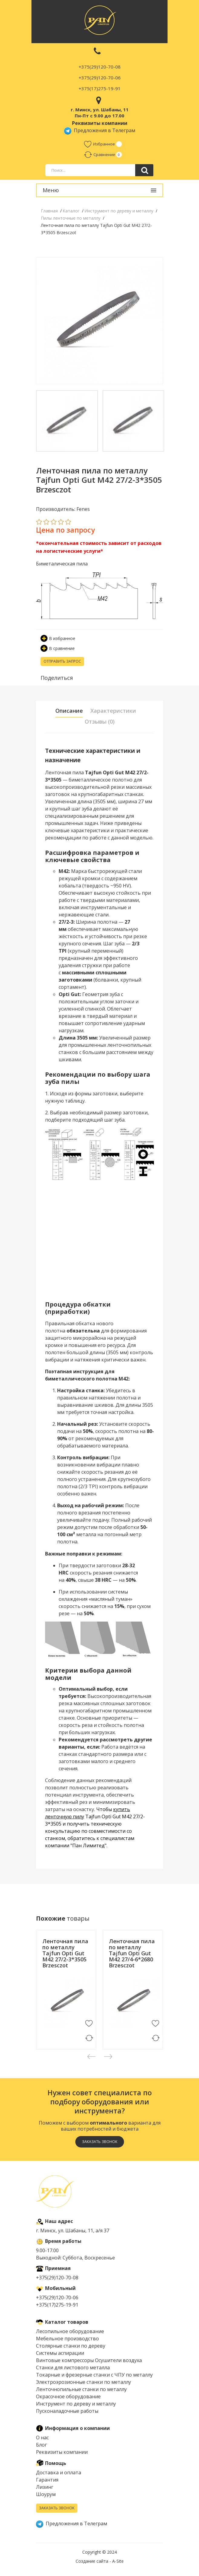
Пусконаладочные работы (67, 2411)
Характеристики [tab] (113, 710)
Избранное (99, 144)
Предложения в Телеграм (99, 130)
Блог (41, 2444)
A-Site (118, 2561)
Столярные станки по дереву (70, 2345)
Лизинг (44, 2487)
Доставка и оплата (58, 2472)
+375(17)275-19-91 (100, 88)
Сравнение (99, 154)
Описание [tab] (69, 710)
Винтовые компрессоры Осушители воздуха (89, 2360)
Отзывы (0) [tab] (100, 721)
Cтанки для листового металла (73, 2367)
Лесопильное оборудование (70, 2331)
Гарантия (47, 2479)
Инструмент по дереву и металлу (76, 2403)
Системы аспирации (60, 2353)
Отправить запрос (62, 661)
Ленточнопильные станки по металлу (81, 2389)
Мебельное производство (67, 2338)
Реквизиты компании (62, 2452)
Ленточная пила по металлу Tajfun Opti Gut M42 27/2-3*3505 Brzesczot (65, 1953)
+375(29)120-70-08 (100, 67)
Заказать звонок (99, 2141)
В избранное (58, 638)
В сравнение (58, 648)
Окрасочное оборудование (68, 2396)
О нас (42, 2437)
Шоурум (46, 2494)
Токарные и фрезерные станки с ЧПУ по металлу (94, 2374)
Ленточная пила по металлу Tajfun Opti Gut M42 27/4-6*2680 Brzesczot (132, 1953)
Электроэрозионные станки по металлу (83, 2382)
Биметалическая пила (62, 563)
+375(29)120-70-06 (100, 78)
